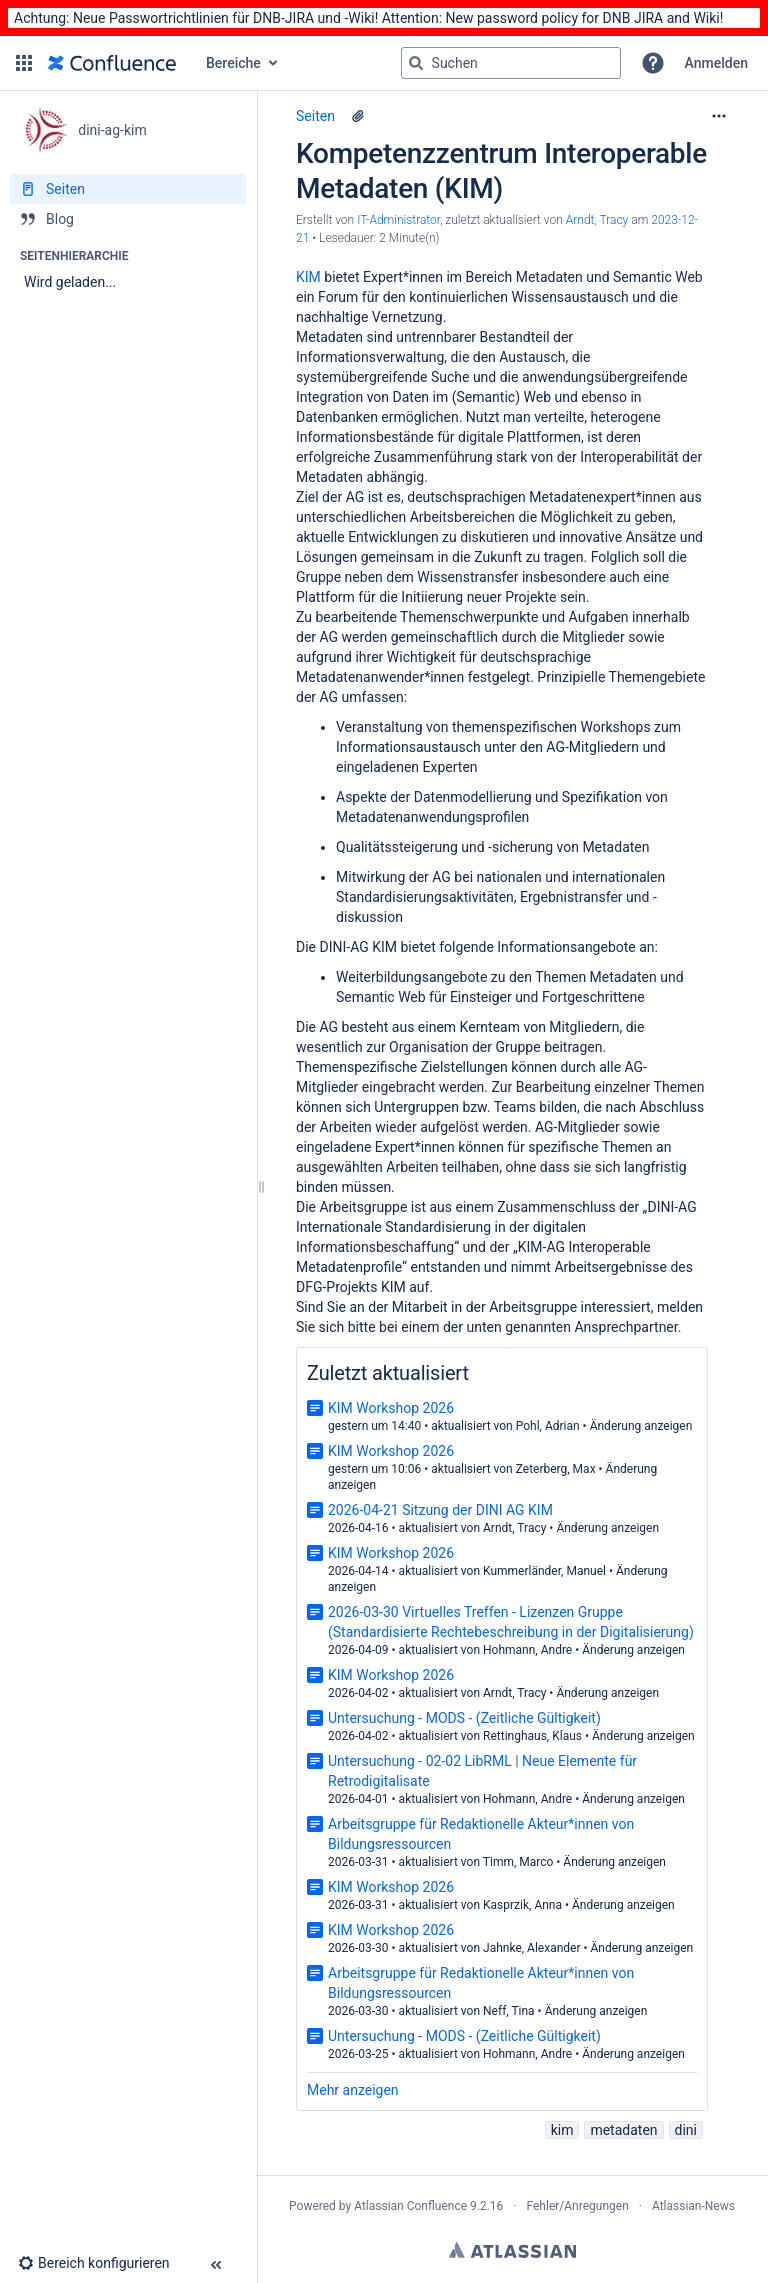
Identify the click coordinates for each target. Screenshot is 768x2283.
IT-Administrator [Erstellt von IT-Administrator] (398, 220)
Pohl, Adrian (548, 1426)
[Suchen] (416, 63)
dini (686, 2130)
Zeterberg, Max (556, 1469)
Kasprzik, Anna (522, 1905)
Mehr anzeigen (353, 2090)
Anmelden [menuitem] (716, 63)
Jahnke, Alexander (531, 1948)
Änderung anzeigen (641, 1426)
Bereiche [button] (233, 63)
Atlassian (512, 2250)
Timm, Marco (518, 1862)
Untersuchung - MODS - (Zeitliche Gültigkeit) (464, 1718)
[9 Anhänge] (358, 116)
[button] (24, 63)
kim (562, 2130)
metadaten (623, 2130)
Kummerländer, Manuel (544, 1571)
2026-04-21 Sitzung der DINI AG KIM (440, 1510)
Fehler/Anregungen (578, 2206)
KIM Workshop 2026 (391, 1408)
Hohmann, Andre (527, 1650)
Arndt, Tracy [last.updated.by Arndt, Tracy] (597, 220)
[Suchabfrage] (511, 63)
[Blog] (128, 219)
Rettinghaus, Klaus (532, 1736)
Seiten (315, 116)
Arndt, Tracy (514, 1528)
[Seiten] (128, 189)
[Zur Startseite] (112, 63)
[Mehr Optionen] (719, 116)
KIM (308, 277)
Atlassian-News (693, 2206)
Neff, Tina (509, 2011)
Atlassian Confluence (410, 2206)
